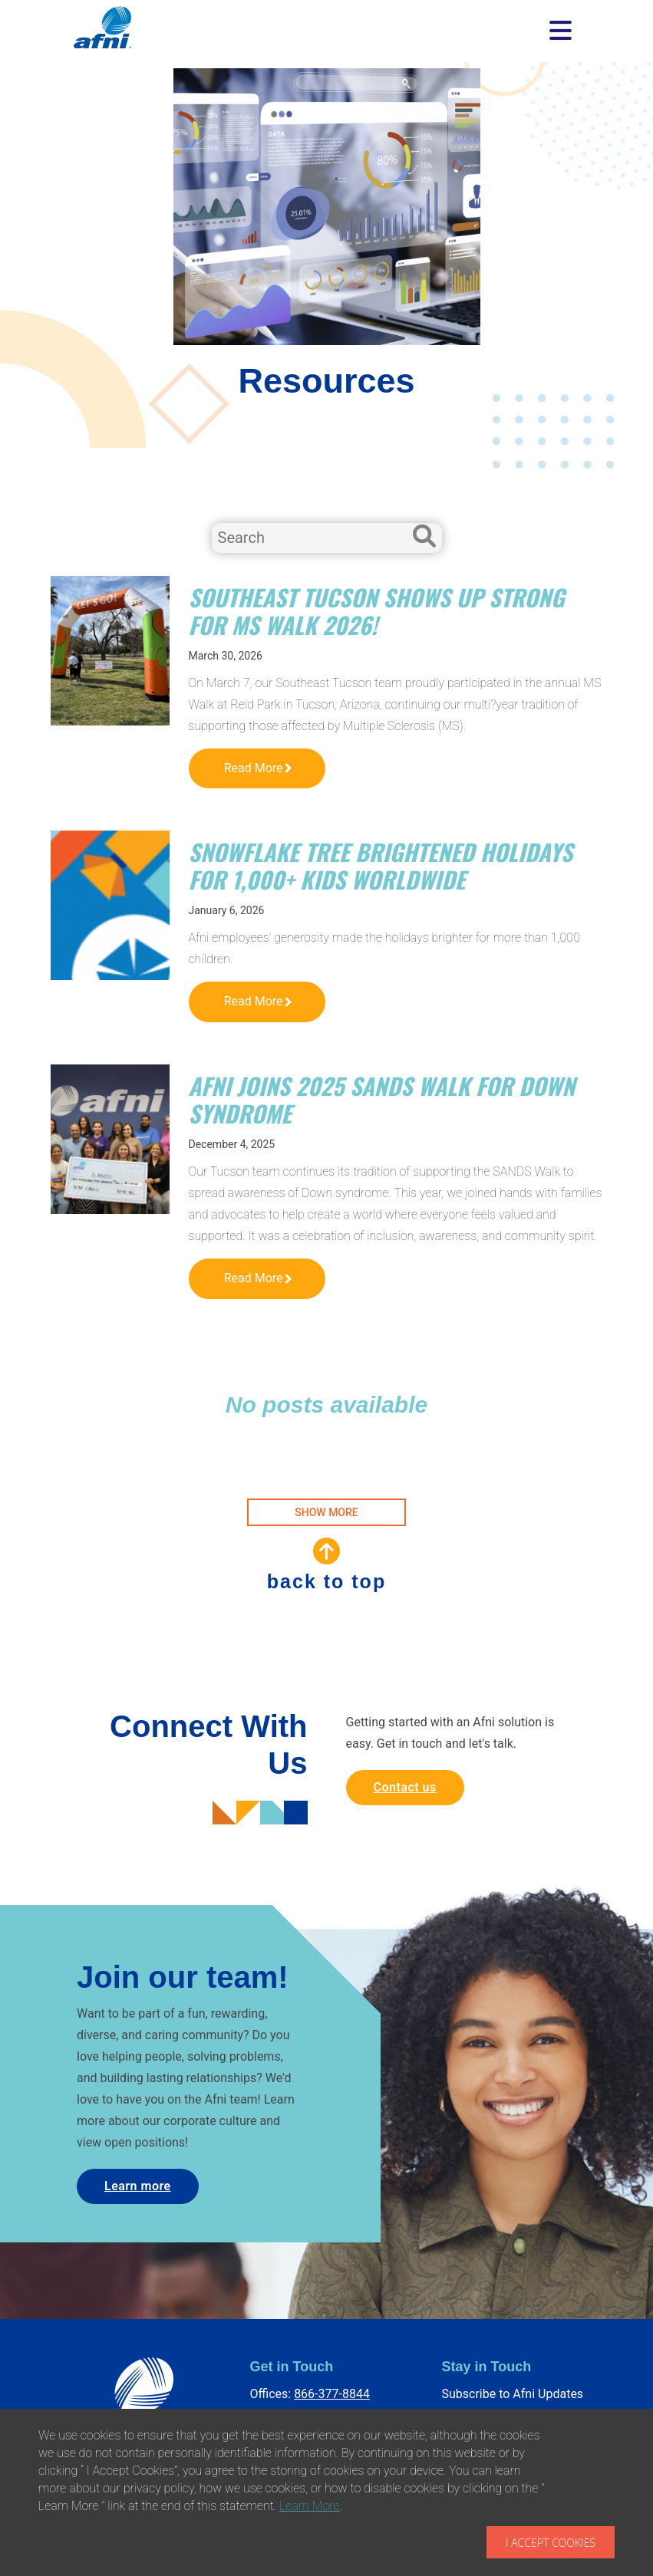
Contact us (405, 1787)
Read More (258, 768)
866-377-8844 (332, 2394)
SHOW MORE (326, 1512)
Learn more (137, 2186)
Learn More (309, 2506)
